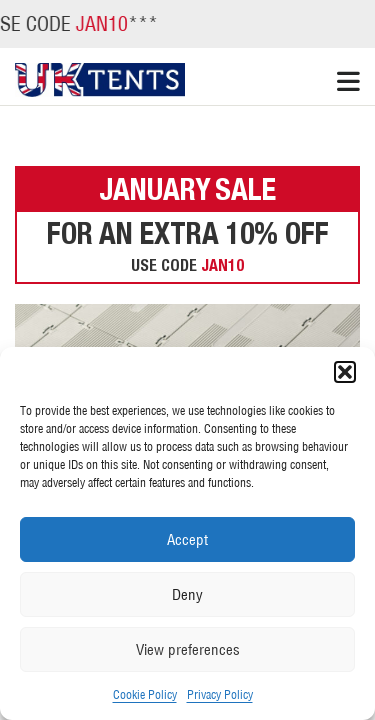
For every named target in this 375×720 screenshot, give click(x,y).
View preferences (188, 649)
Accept (187, 539)
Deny (187, 594)
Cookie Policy (145, 694)
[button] (345, 372)
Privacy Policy (220, 694)
